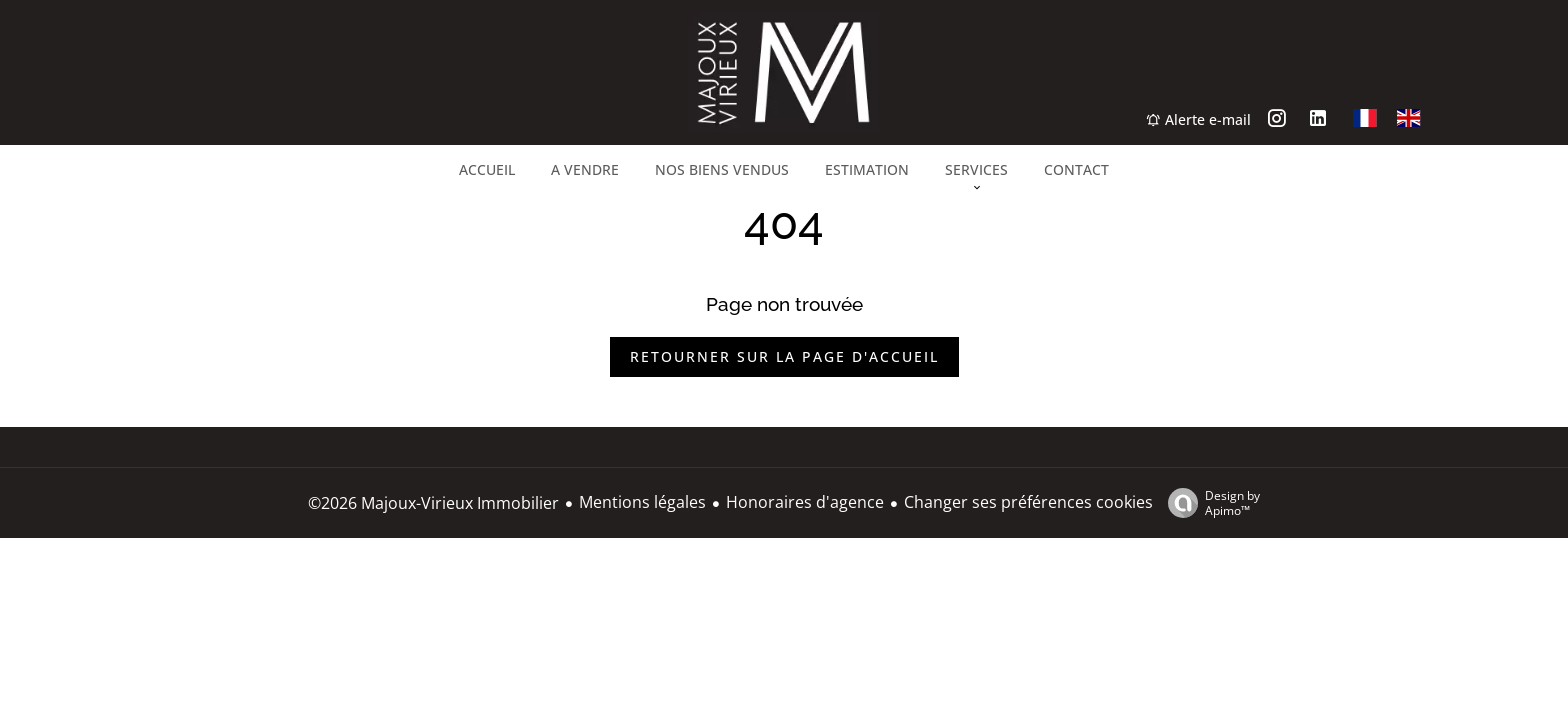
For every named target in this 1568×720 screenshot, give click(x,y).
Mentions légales (642, 502)
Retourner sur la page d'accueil (784, 356)
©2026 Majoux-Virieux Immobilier (433, 503)
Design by (1209, 502)
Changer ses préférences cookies (1028, 502)
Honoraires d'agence (805, 502)
